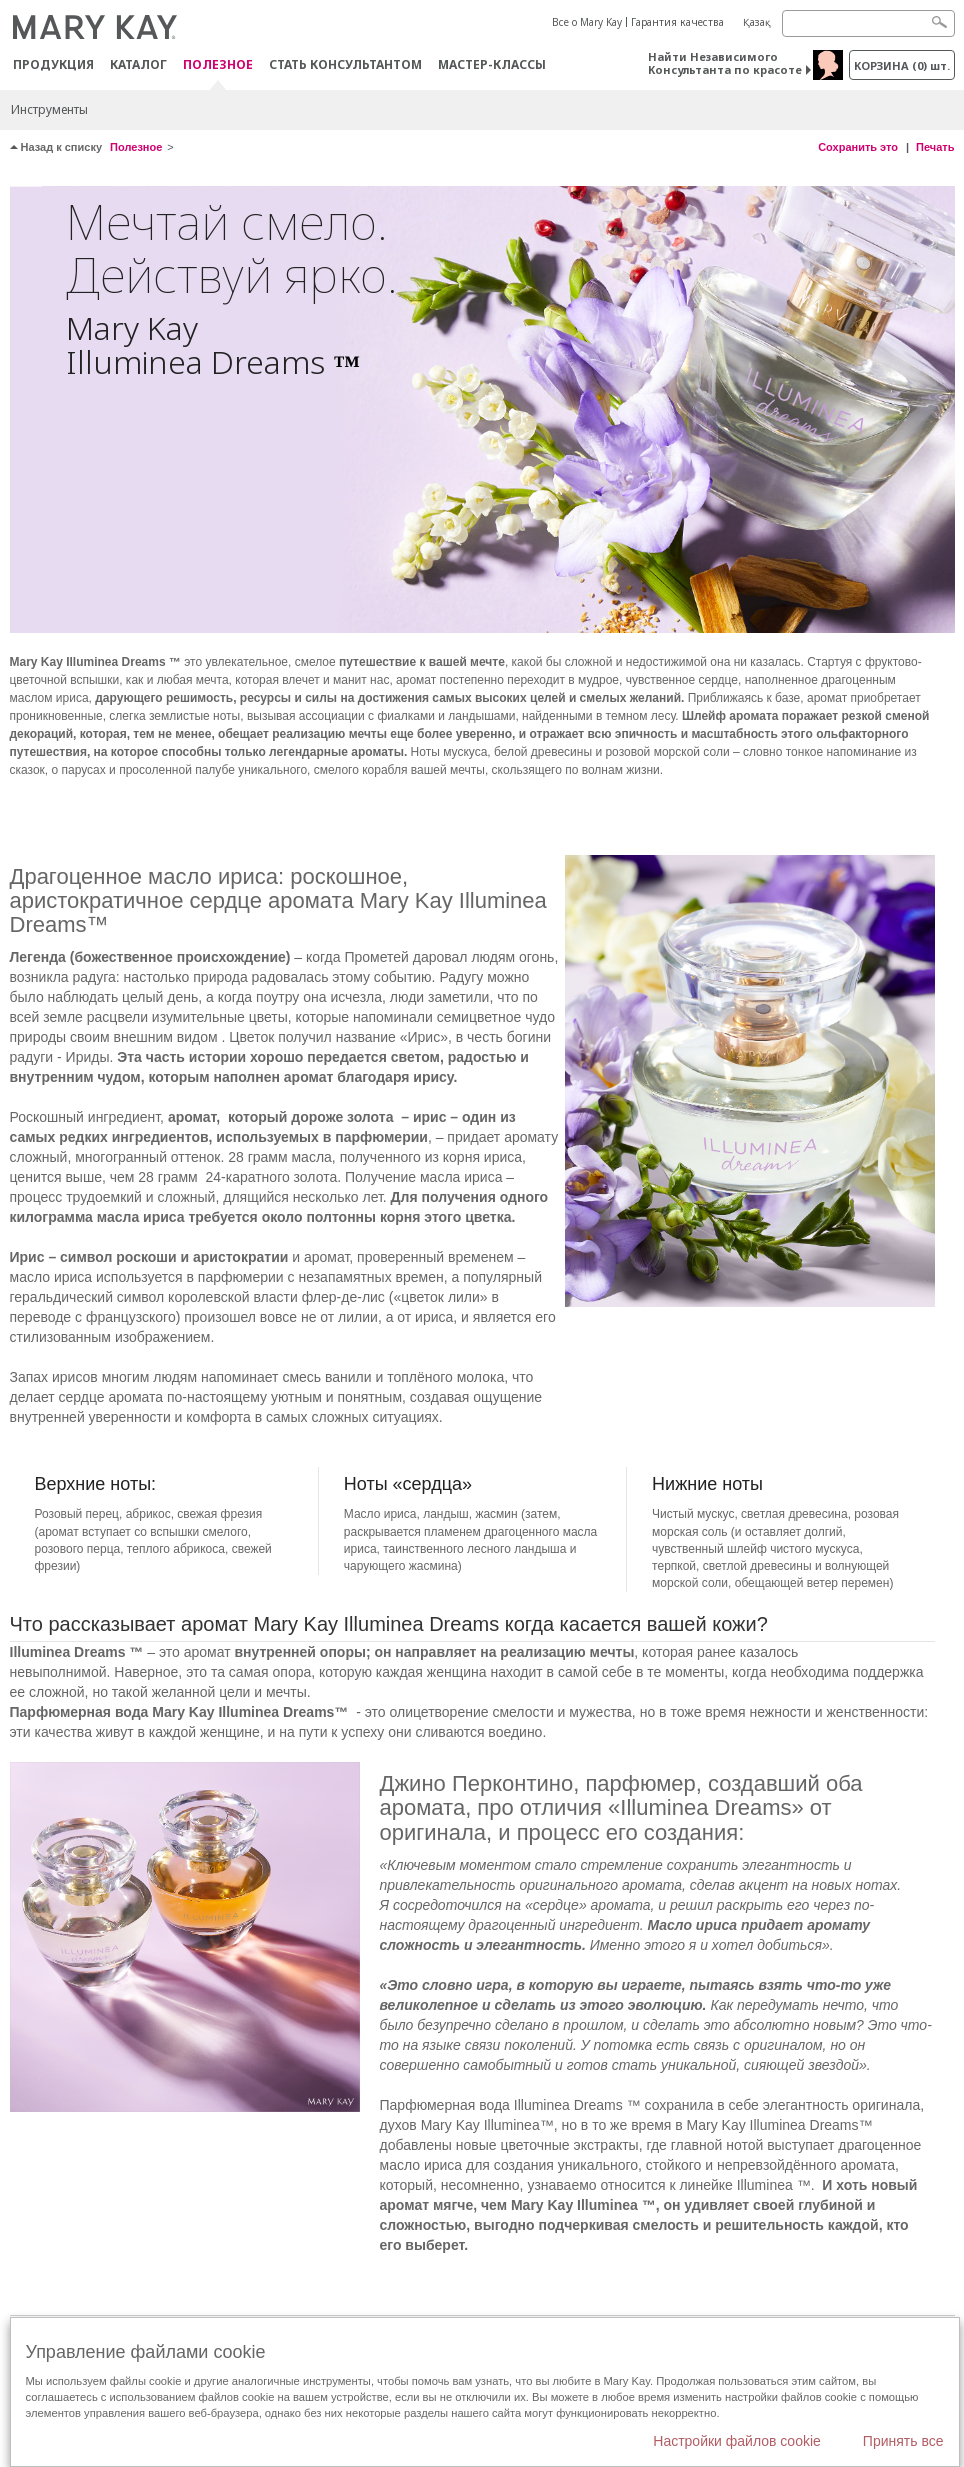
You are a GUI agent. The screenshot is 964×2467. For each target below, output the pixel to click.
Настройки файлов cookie (737, 2441)
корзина (902, 65)
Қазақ (757, 22)
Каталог (138, 64)
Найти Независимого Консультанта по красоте (725, 63)
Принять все (903, 2441)
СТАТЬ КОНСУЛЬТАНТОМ (345, 64)
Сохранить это (858, 147)
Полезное (218, 65)
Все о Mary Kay (587, 22)
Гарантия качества (677, 22)
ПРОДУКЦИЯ (53, 64)
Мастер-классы (492, 64)
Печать (935, 147)
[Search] (868, 23)
